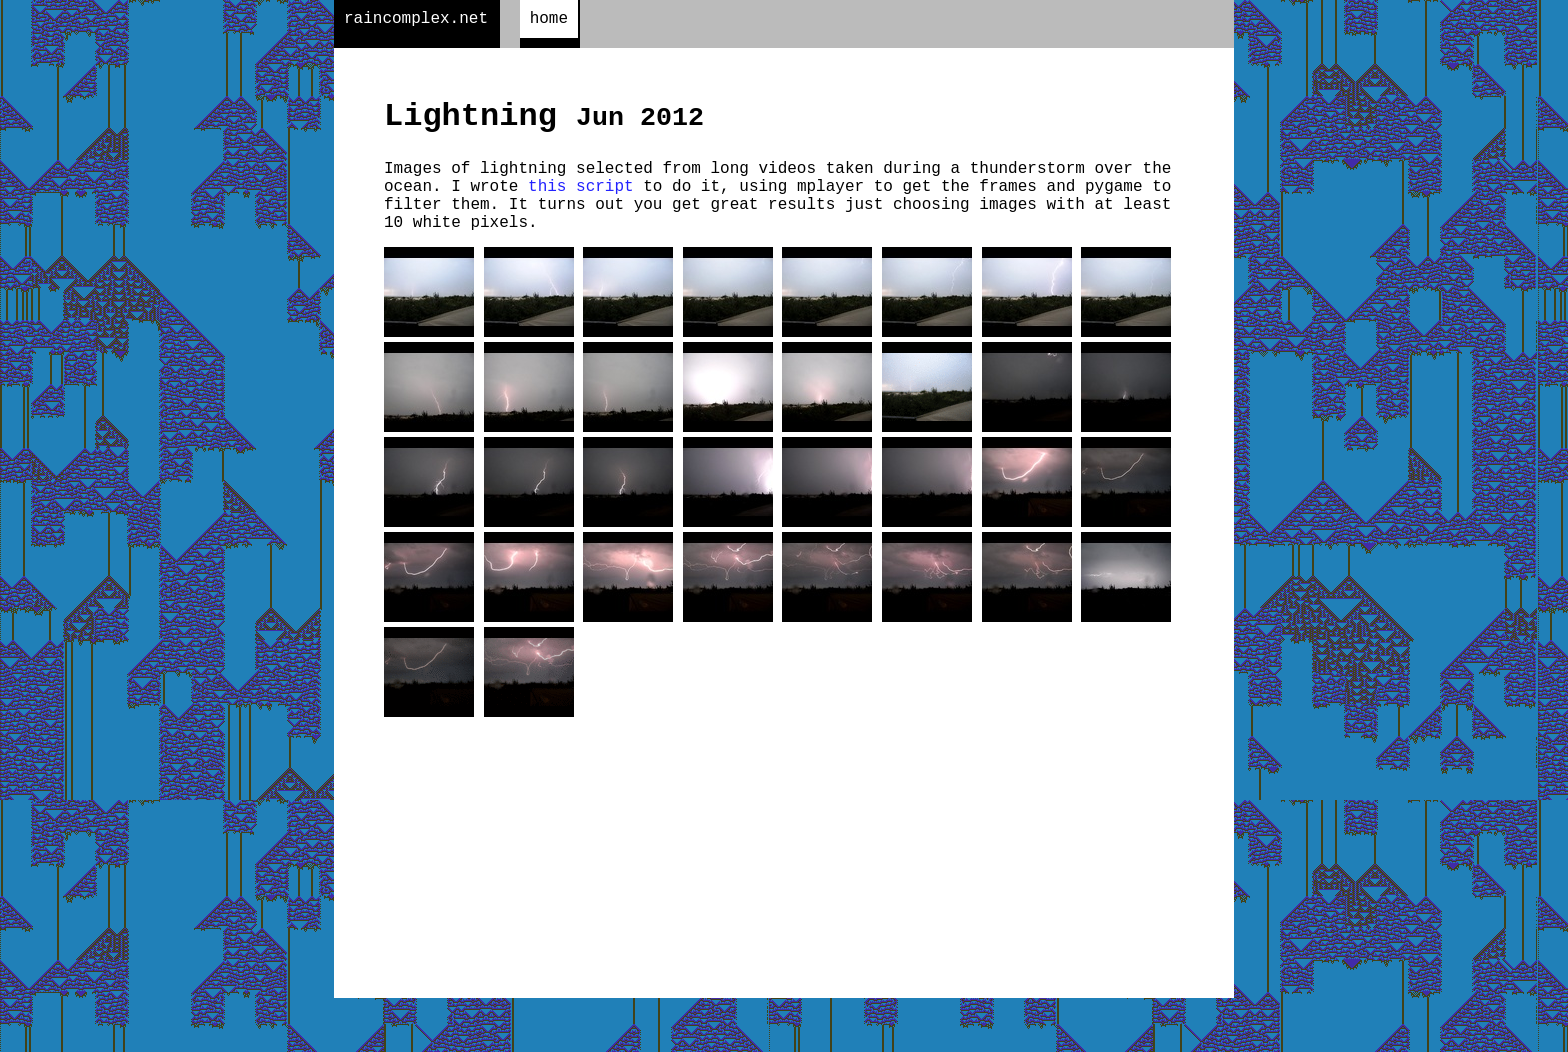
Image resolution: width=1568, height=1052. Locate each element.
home (549, 21)
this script (581, 203)
